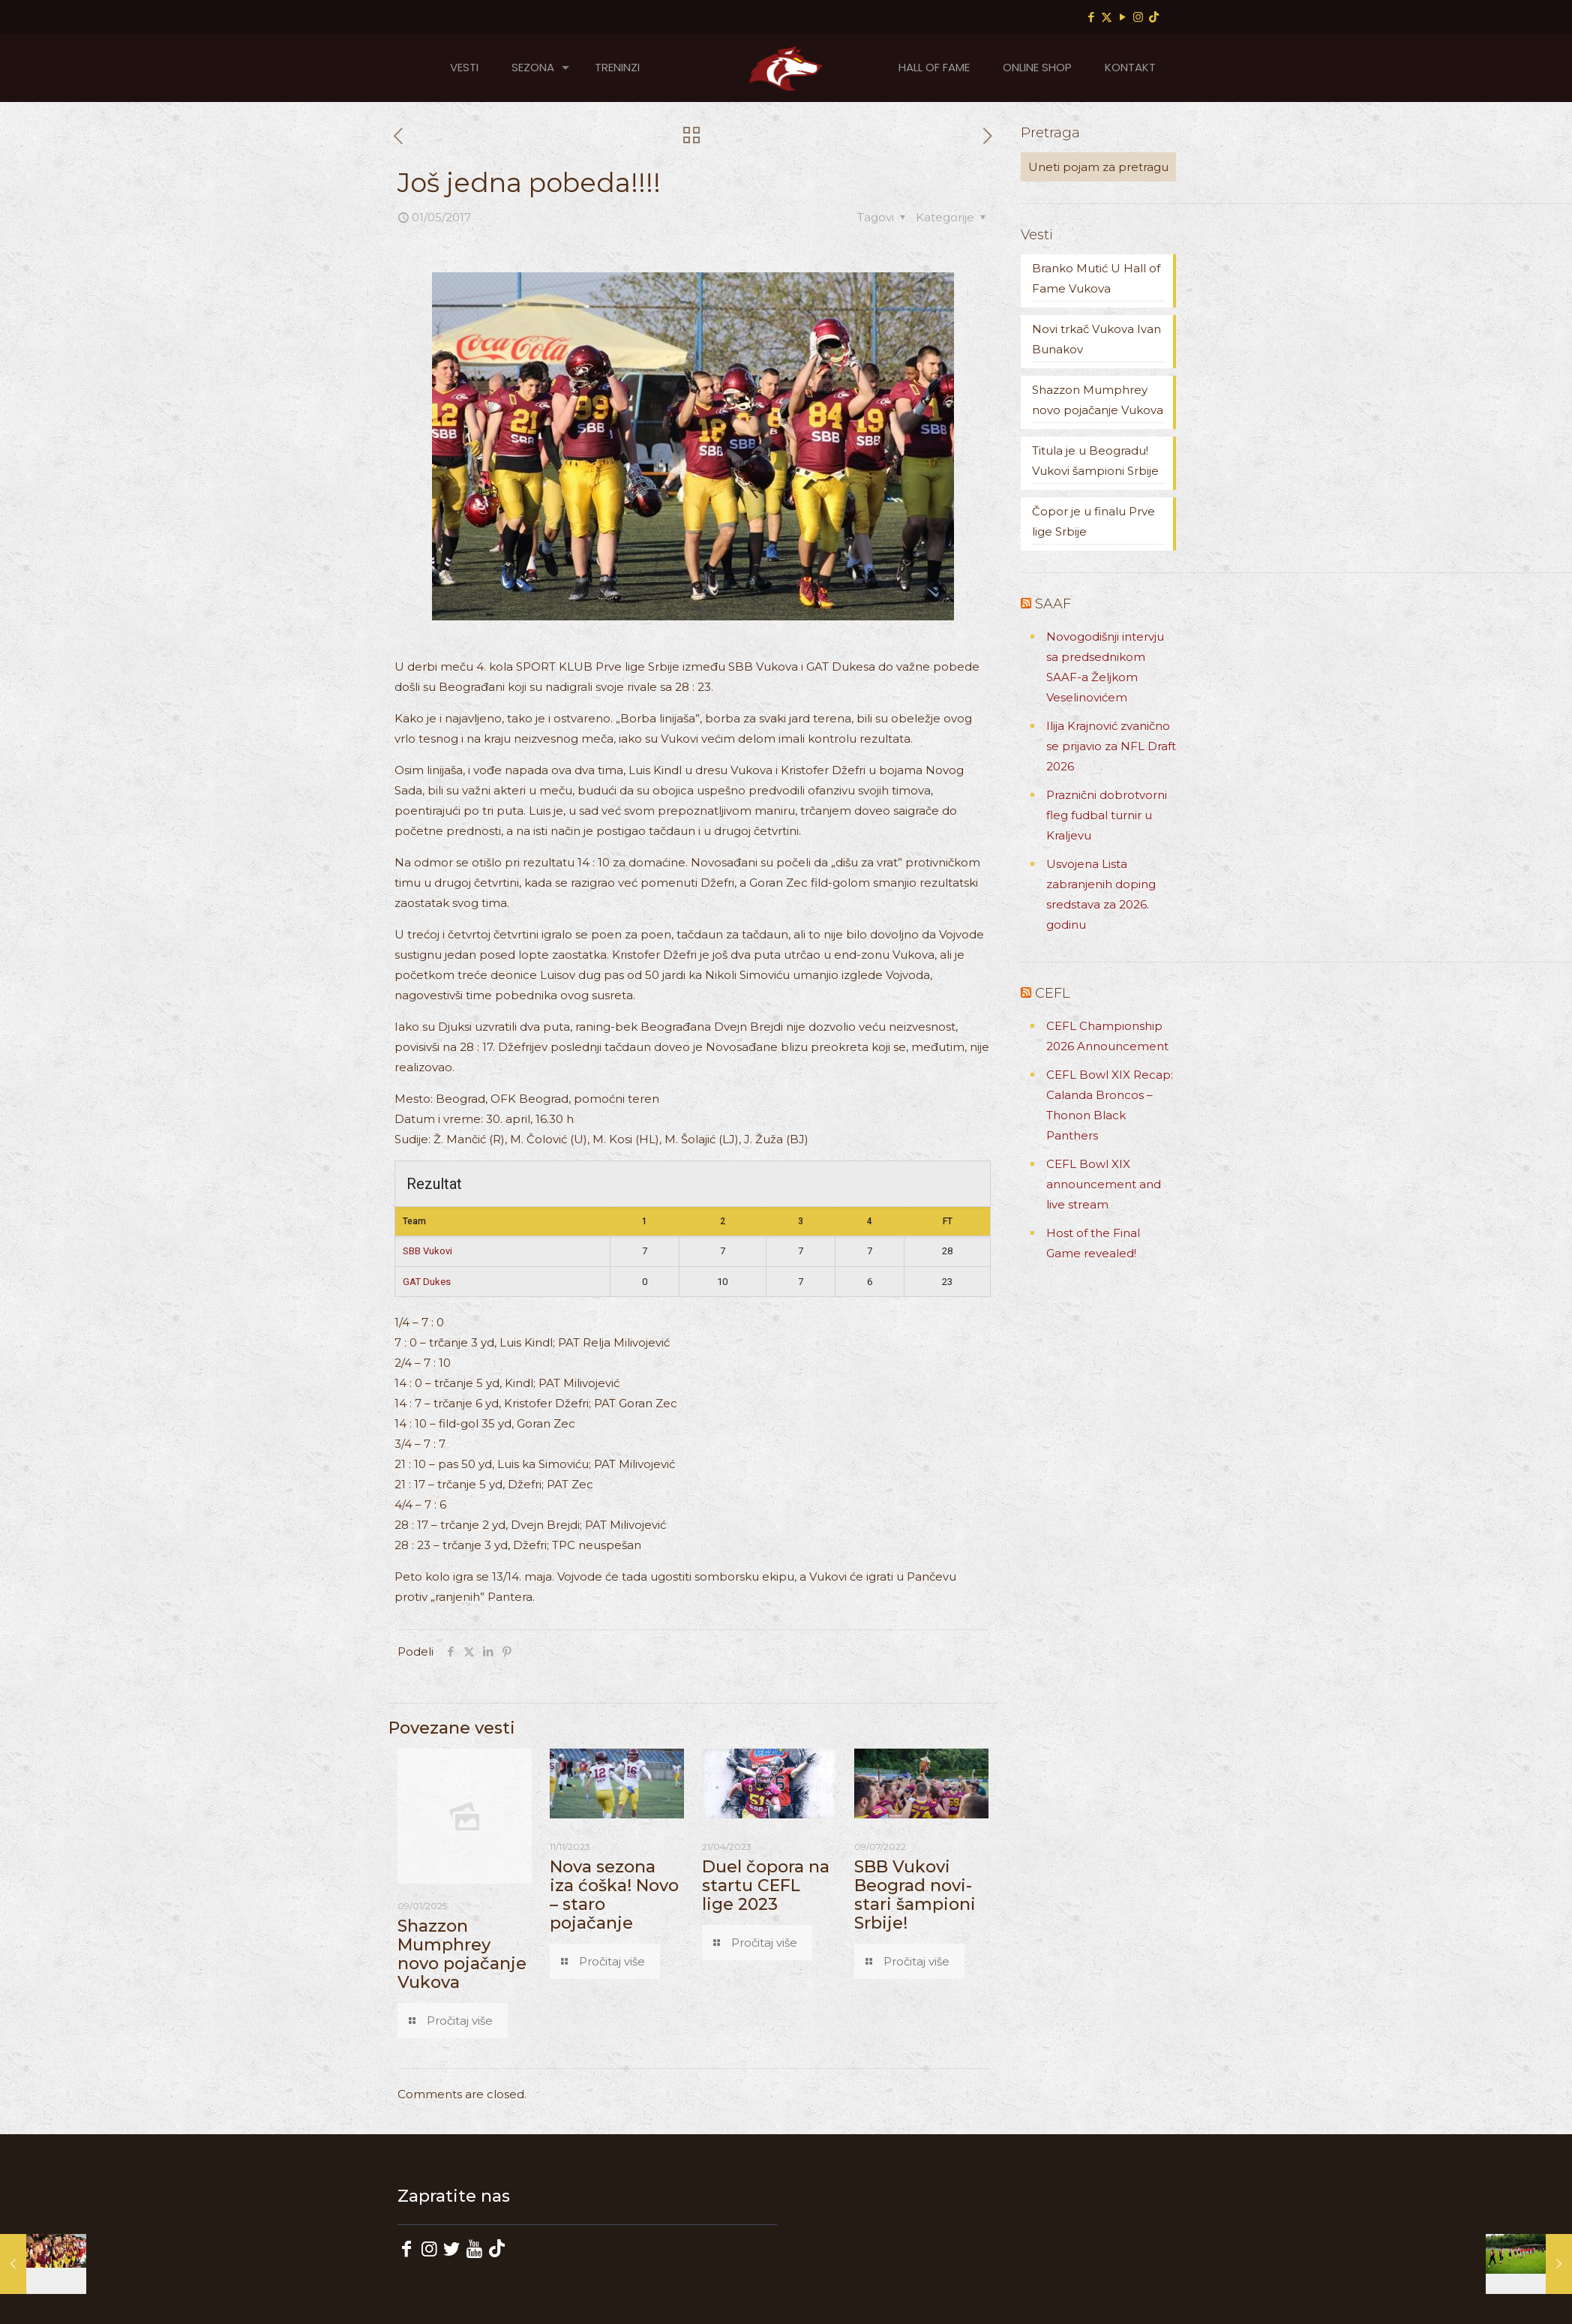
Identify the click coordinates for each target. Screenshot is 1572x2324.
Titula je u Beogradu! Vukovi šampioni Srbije (1095, 460)
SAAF (1053, 604)
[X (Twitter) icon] (1106, 17)
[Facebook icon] (1090, 17)
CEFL (1052, 993)
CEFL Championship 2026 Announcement (1107, 1036)
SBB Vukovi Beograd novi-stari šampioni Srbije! (915, 1895)
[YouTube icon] (1122, 17)
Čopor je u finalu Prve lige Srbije (1093, 521)
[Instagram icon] (1138, 17)
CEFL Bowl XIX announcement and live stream (1103, 1184)
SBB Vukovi (427, 1251)
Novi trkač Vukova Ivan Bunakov (1096, 339)
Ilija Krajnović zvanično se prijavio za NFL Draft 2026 (1111, 746)
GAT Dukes (427, 1281)
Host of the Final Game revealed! (1093, 1243)
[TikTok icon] (1154, 17)
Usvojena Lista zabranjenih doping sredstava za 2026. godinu (1101, 894)
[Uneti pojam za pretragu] (1098, 167)
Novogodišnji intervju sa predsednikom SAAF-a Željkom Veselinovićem (1105, 666)
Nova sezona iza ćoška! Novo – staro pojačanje (614, 1895)
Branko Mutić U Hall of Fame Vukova (1096, 278)
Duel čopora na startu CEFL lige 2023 (766, 1885)
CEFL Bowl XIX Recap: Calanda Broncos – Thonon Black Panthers (1109, 1104)
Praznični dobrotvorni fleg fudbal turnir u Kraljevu (1106, 815)
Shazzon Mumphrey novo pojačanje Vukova (462, 1954)
